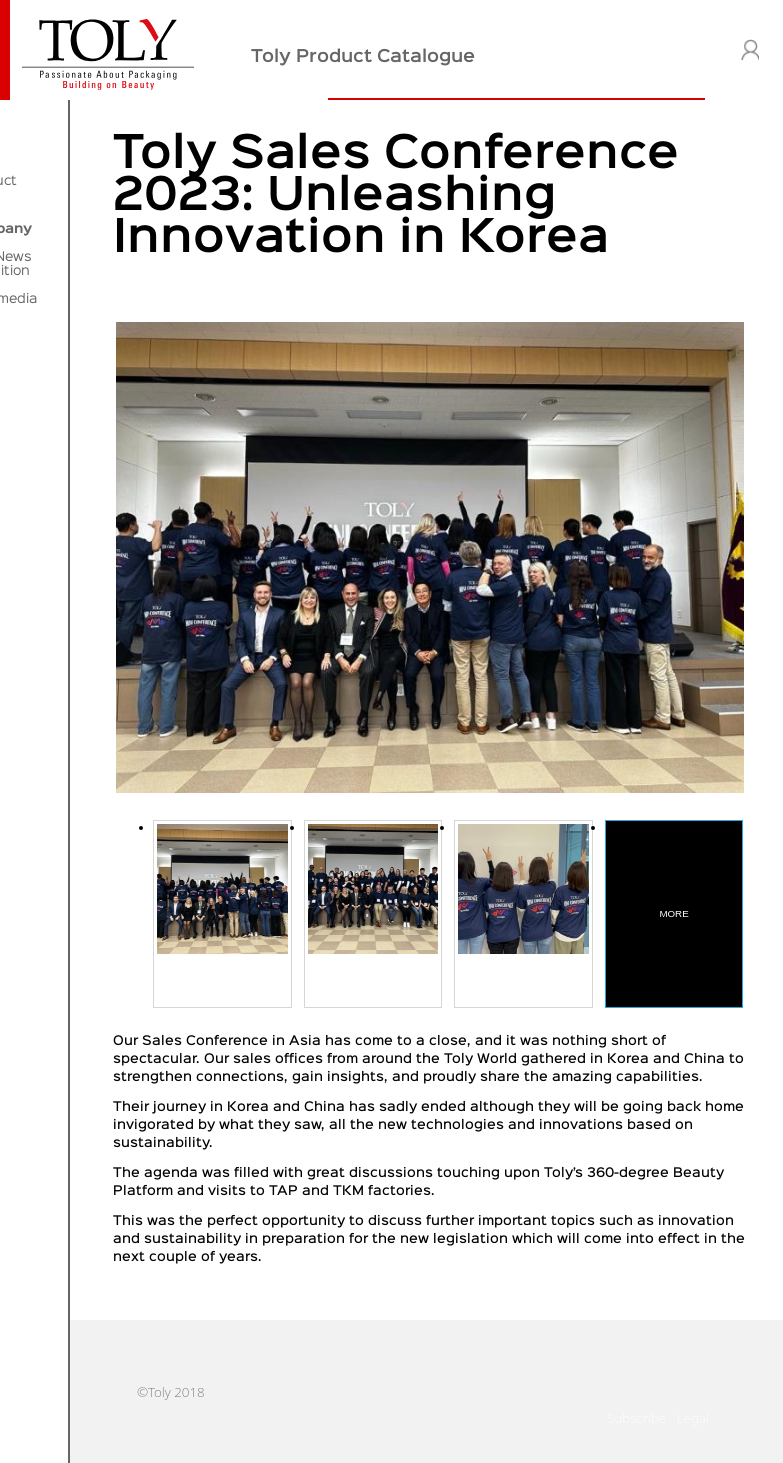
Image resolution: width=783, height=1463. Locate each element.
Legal (693, 1437)
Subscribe (636, 1437)
